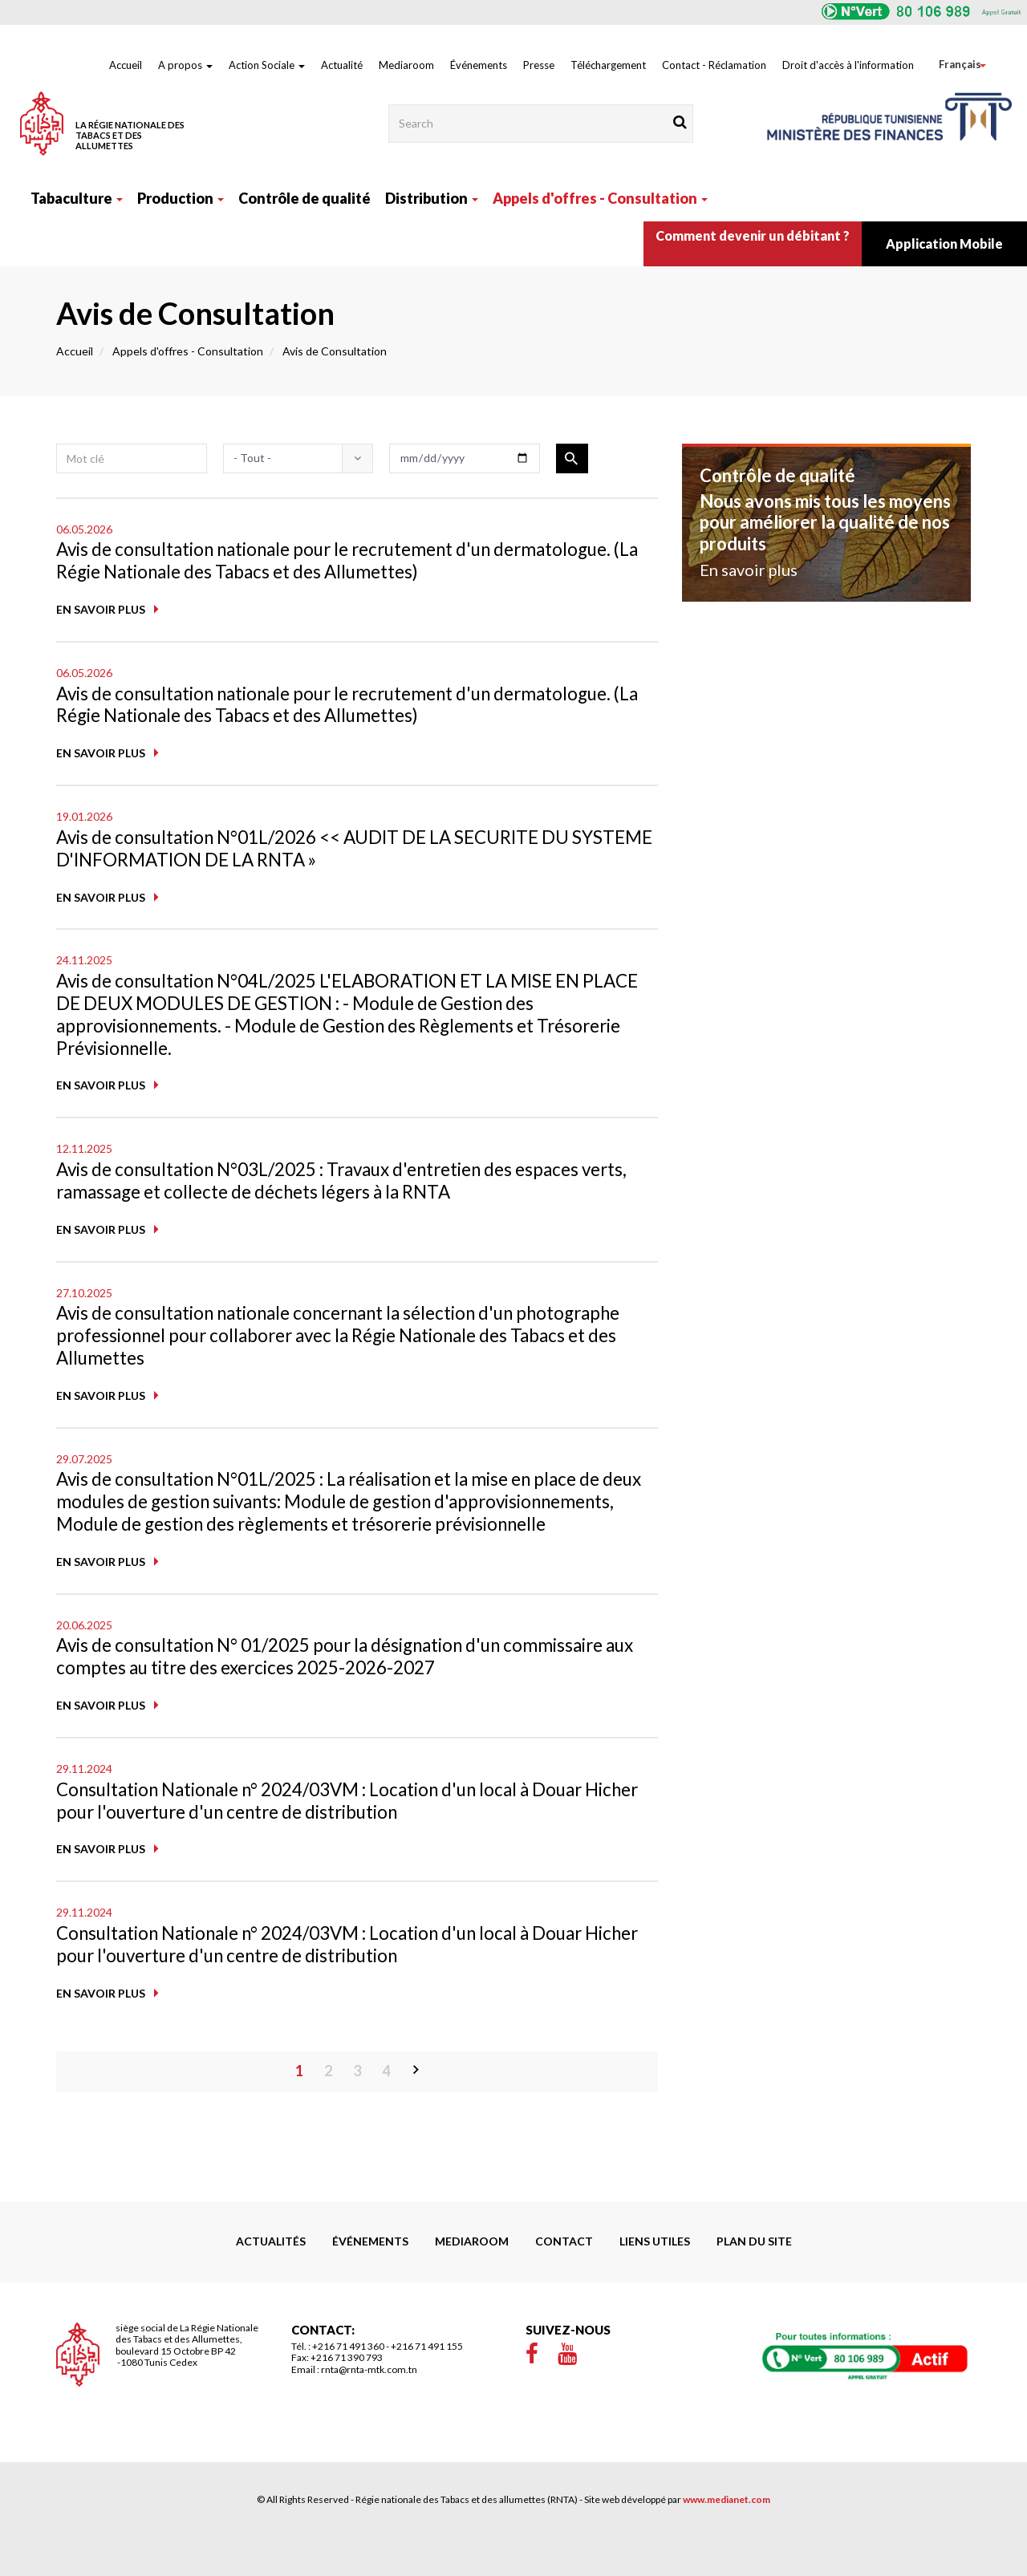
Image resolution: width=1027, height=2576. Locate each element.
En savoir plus (100, 611)
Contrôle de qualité (304, 198)
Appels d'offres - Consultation (600, 198)
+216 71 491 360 (348, 2388)
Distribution (431, 198)
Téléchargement (608, 65)
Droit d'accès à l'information (848, 65)
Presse (538, 65)
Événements (478, 65)
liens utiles (654, 2283)
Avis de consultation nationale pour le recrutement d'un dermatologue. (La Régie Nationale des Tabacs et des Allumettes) (331, 561)
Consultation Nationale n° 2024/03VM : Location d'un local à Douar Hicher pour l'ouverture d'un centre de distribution (343, 1839)
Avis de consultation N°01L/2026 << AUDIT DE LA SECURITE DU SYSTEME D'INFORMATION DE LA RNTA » (334, 852)
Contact (564, 2283)
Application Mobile (944, 243)
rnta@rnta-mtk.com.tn (369, 2411)
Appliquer (572, 458)
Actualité (342, 65)
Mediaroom (406, 65)
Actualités (271, 2283)
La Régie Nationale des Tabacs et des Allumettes (130, 135)
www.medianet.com (726, 2541)
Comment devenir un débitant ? (753, 235)
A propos (185, 65)
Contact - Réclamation (714, 65)
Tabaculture (76, 198)
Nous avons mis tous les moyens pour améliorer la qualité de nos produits (825, 522)
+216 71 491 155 (427, 2388)
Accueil (125, 65)
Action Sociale (267, 65)
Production (180, 198)
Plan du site (754, 2283)
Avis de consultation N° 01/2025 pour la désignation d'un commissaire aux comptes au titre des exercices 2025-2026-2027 (355, 1694)
